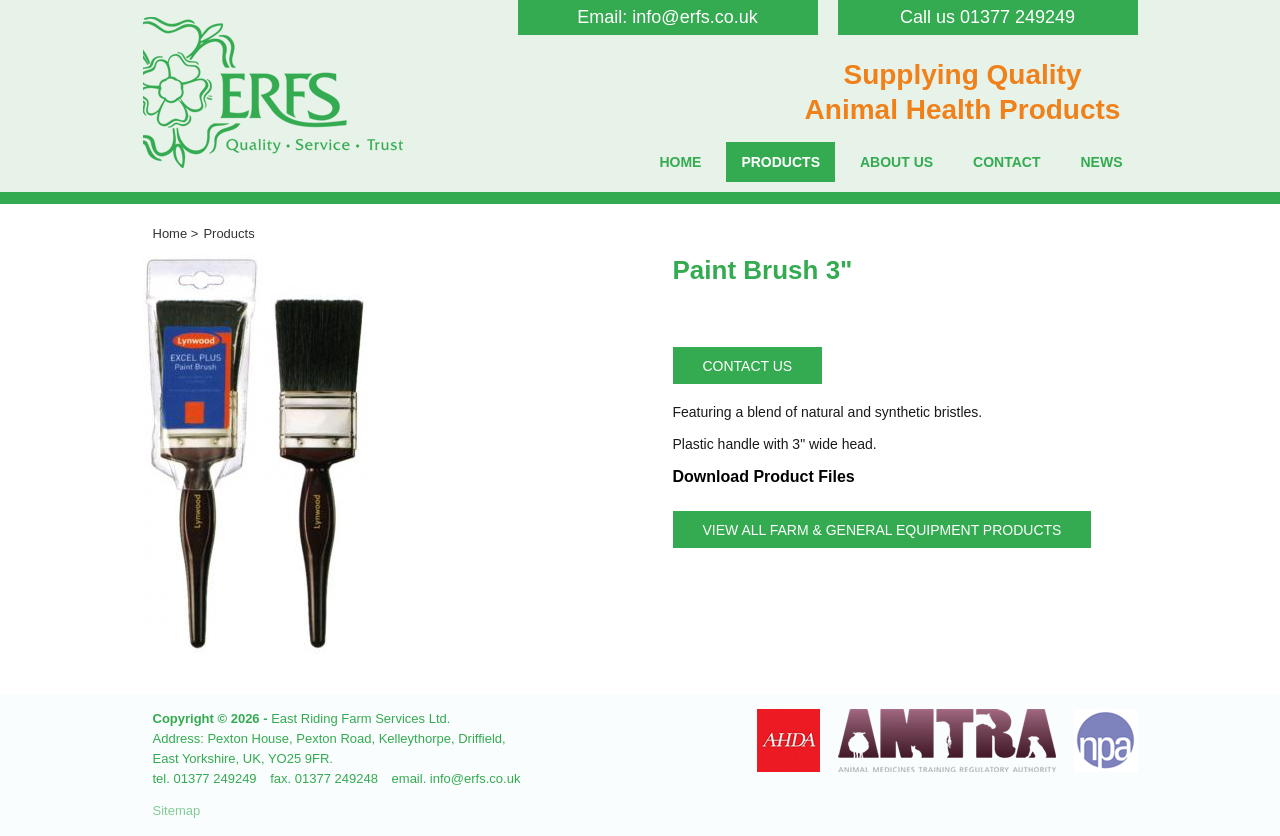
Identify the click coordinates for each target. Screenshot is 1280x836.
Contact (1006, 162)
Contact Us (748, 366)
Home (680, 162)
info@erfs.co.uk (694, 17)
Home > (176, 233)
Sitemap (177, 810)
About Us (896, 162)
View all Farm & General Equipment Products (882, 530)
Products (780, 162)
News (1102, 162)
